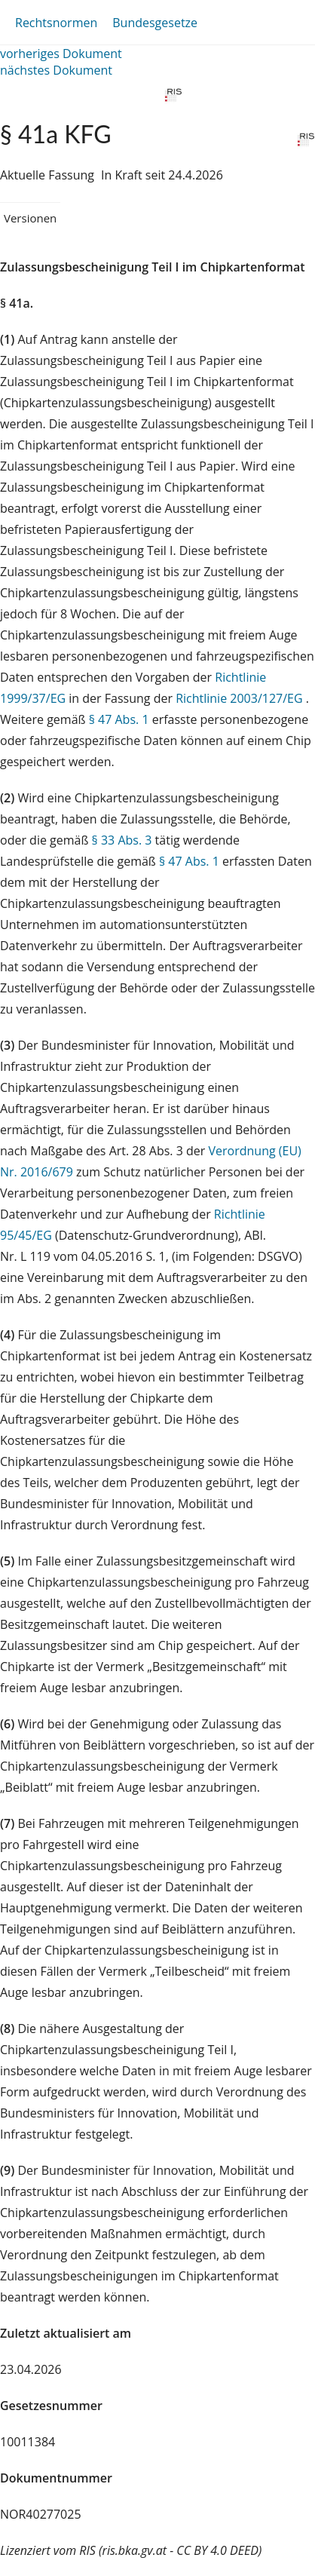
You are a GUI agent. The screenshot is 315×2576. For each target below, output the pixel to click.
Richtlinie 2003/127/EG (241, 698)
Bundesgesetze (154, 22)
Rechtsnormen (56, 22)
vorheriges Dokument (61, 53)
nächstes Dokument (56, 70)
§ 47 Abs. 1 (119, 719)
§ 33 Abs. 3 (122, 840)
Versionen (30, 217)
